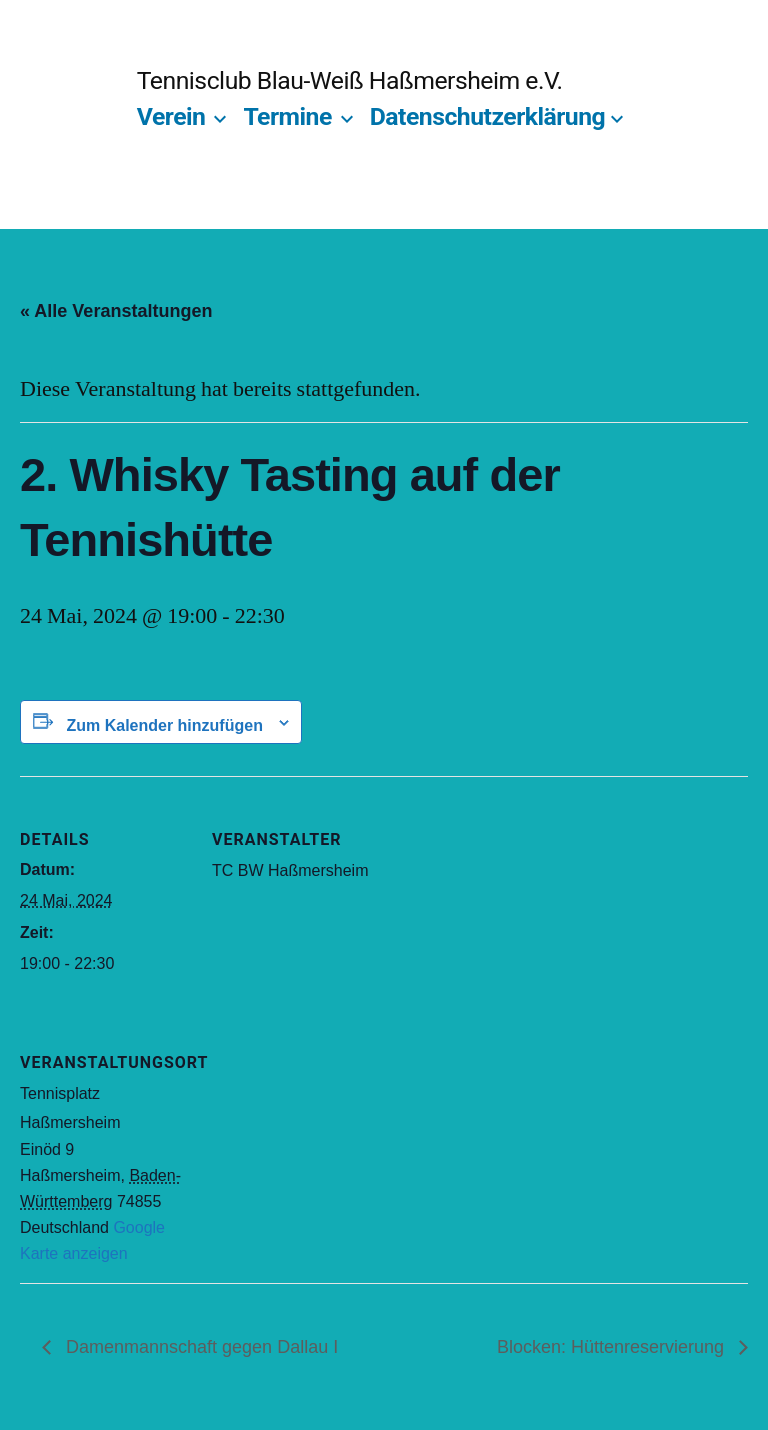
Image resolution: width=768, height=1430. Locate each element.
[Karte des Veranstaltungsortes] (317, 1136)
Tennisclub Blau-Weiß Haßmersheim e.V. (350, 80)
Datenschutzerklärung (488, 116)
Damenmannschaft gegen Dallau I (199, 1347)
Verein (171, 116)
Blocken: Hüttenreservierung (613, 1347)
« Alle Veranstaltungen (116, 311)
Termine (287, 116)
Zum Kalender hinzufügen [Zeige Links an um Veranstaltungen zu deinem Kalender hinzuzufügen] (164, 725)
